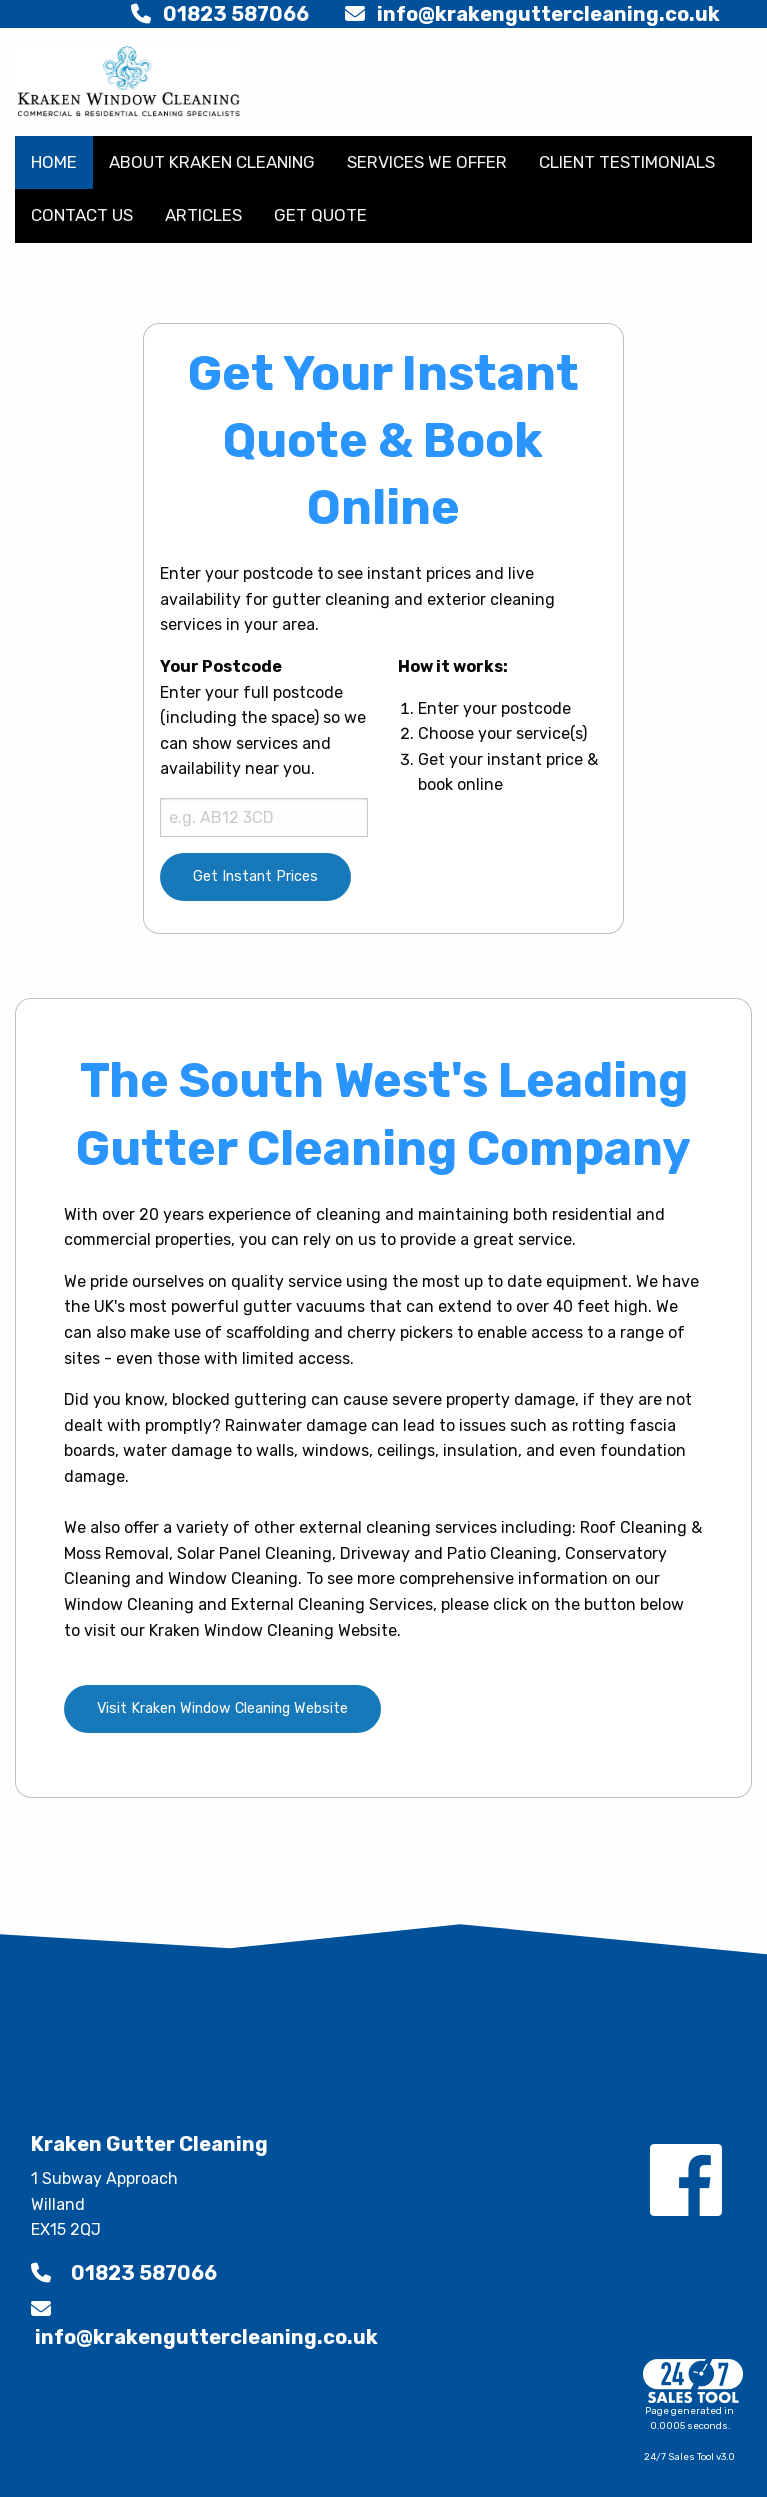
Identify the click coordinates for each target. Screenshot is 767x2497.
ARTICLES (203, 215)
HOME (54, 162)
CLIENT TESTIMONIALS (627, 162)
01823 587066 (220, 14)
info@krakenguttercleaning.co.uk (532, 14)
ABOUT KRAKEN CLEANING (212, 162)
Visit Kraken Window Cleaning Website (222, 1708)
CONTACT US (82, 215)
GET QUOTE (320, 215)
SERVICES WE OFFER (427, 162)
